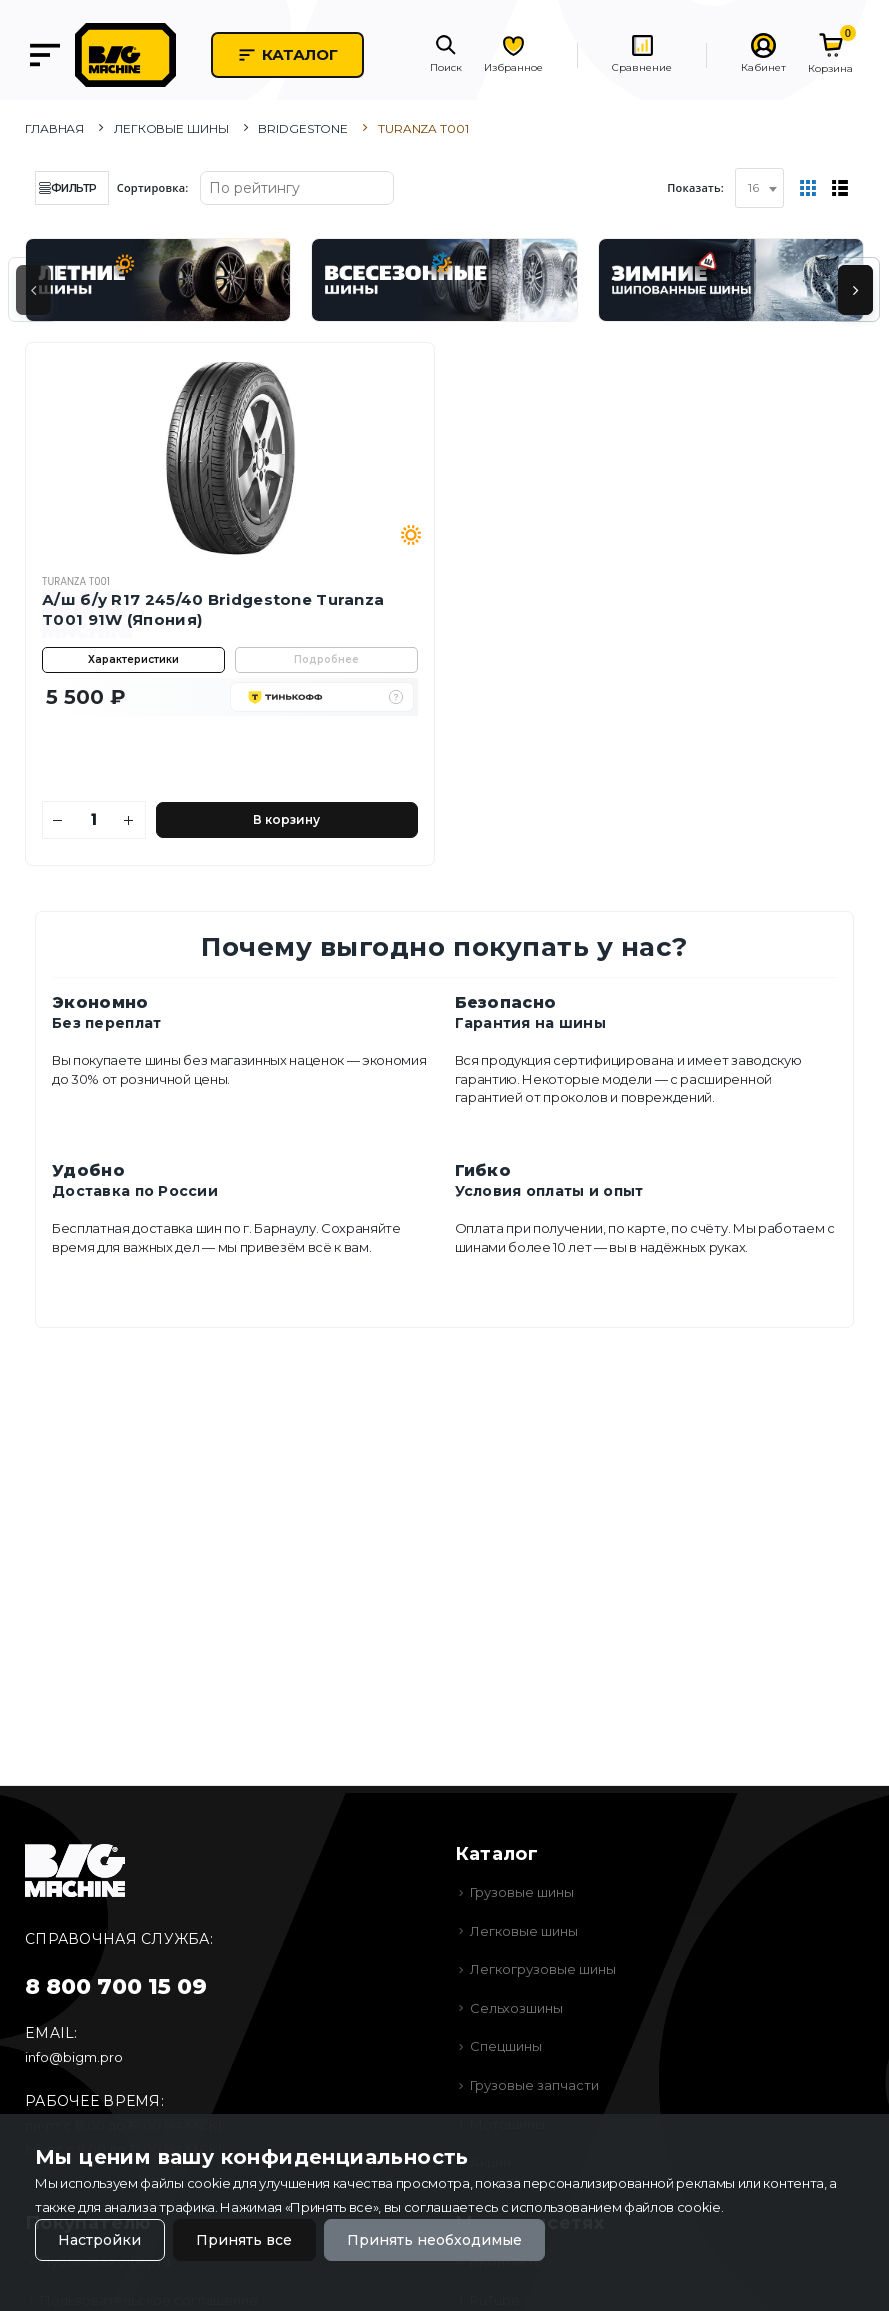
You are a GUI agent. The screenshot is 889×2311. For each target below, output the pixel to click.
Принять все (244, 2240)
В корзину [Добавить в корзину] (286, 819)
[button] (446, 55)
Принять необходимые (434, 2240)
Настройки (99, 2240)
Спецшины (506, 2046)
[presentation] (33, 290)
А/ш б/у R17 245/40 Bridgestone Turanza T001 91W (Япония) (213, 609)
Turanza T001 (76, 581)
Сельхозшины (516, 2008)
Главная (54, 128)
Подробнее (326, 659)
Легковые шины (171, 128)
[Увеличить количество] (129, 820)
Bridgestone (303, 128)
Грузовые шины (522, 1892)
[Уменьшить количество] (58, 820)
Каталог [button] (287, 55)
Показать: (695, 187)
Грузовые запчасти (534, 2085)
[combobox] (759, 188)
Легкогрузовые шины (543, 1969)
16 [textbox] (753, 187)
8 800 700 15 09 (116, 1986)
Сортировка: (153, 187)
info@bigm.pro (74, 2057)
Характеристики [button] (133, 659)
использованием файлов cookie (616, 2207)
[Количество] (94, 820)
